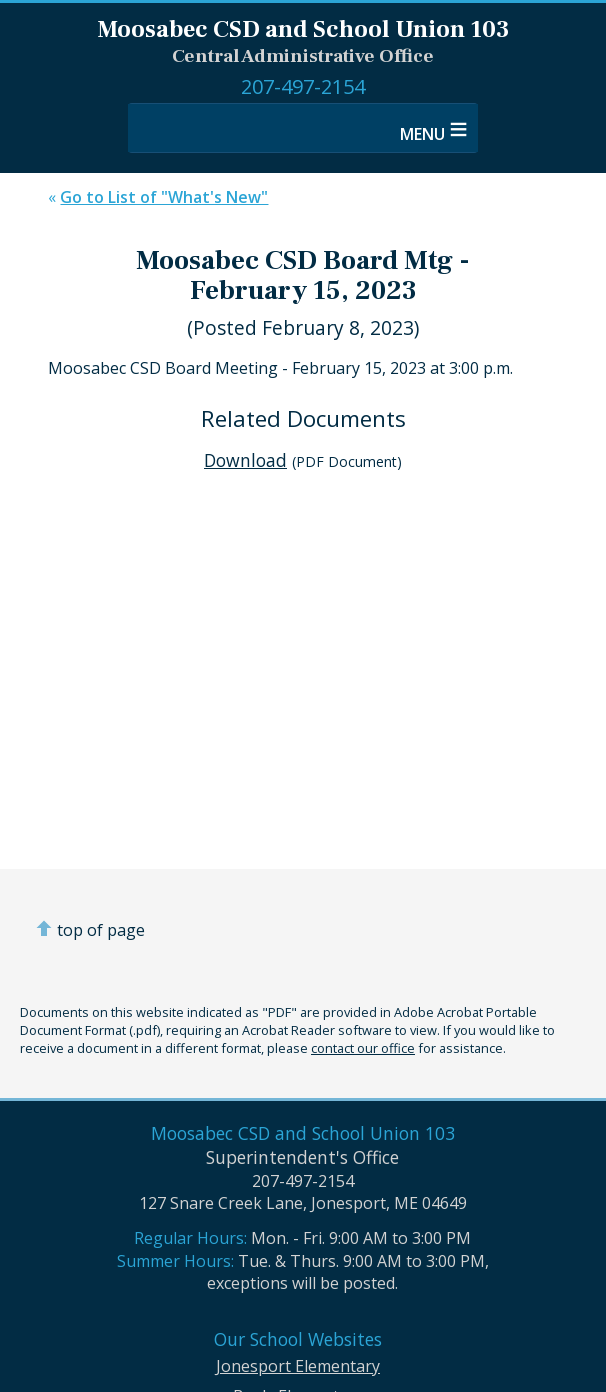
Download (245, 460)
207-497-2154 (303, 86)
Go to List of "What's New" (164, 197)
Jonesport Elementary (298, 1366)
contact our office (363, 1048)
